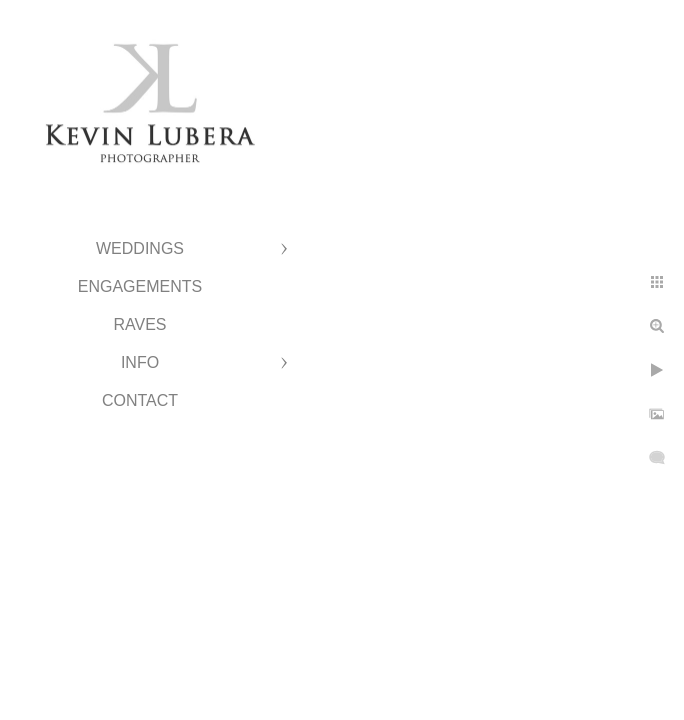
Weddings (140, 248)
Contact (140, 400)
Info (140, 362)
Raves (139, 324)
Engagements (140, 286)
